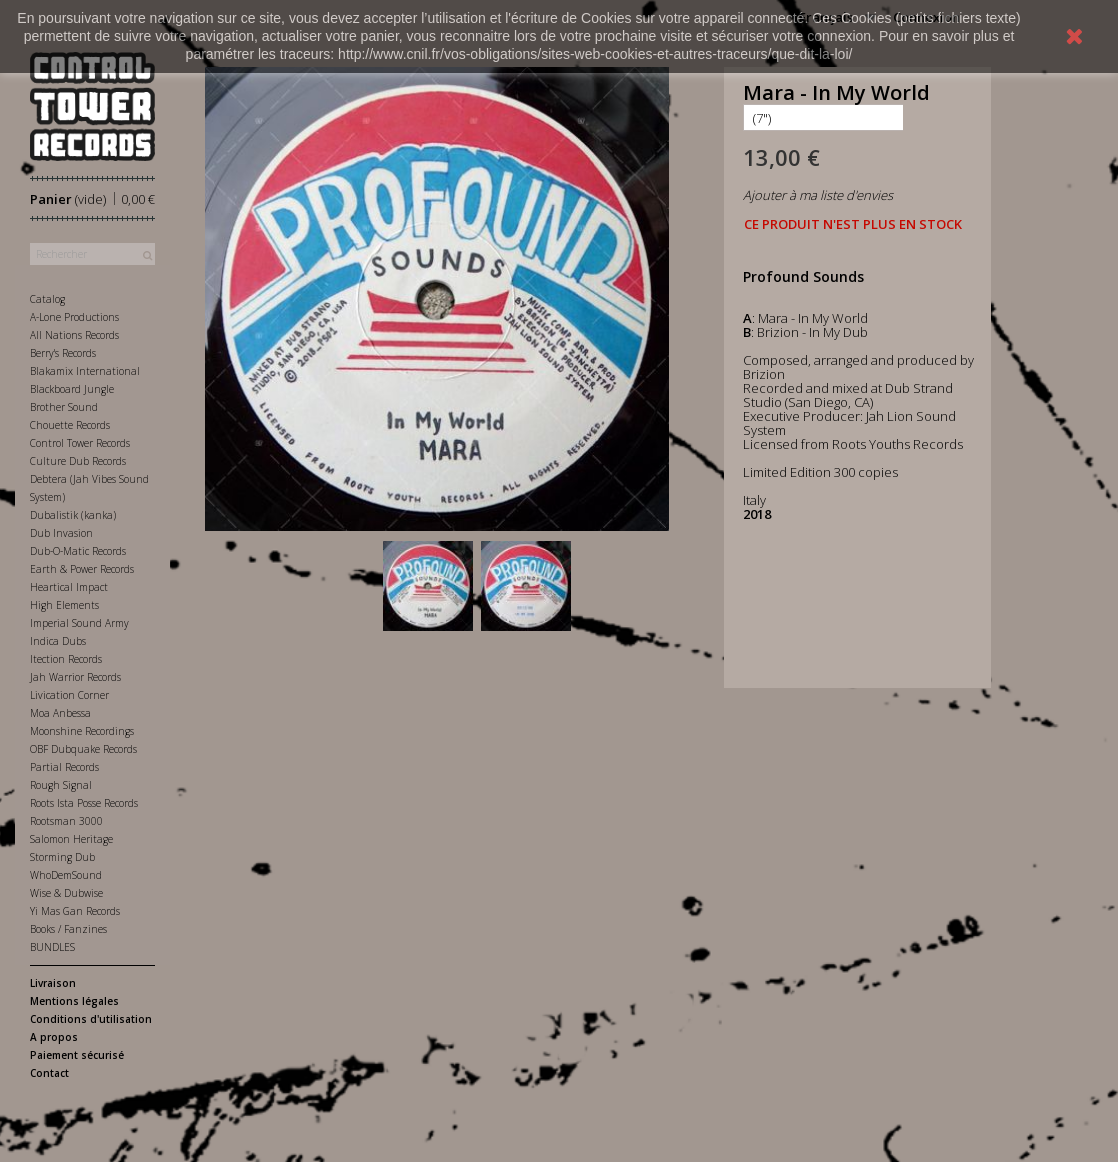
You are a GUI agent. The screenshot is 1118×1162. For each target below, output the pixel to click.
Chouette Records (70, 425)
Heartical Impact (69, 587)
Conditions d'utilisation (91, 1019)
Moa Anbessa (60, 713)
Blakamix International (85, 371)
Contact (49, 1073)
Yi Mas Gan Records (75, 911)
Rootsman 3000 (66, 821)
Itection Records (66, 659)
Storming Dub (62, 857)
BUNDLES (52, 947)
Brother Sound (64, 407)
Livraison (53, 983)
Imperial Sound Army (79, 623)
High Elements (64, 605)
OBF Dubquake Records (83, 749)
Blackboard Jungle (72, 389)
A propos (54, 1037)
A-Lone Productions (74, 317)
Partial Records (64, 767)
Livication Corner (69, 695)
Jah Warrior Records (75, 677)
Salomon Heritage (71, 839)
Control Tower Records (80, 443)
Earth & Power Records (82, 569)
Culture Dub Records (78, 461)
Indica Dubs (58, 641)
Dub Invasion (61, 533)
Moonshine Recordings (82, 731)
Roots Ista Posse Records (84, 803)
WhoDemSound (66, 875)
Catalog (47, 299)
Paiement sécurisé (77, 1055)
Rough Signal (61, 785)
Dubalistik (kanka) (73, 515)
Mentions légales (74, 1001)
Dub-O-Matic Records (78, 551)
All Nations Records (74, 335)
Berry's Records (63, 353)
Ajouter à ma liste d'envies (818, 195)
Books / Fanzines (68, 929)
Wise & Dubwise (66, 893)
